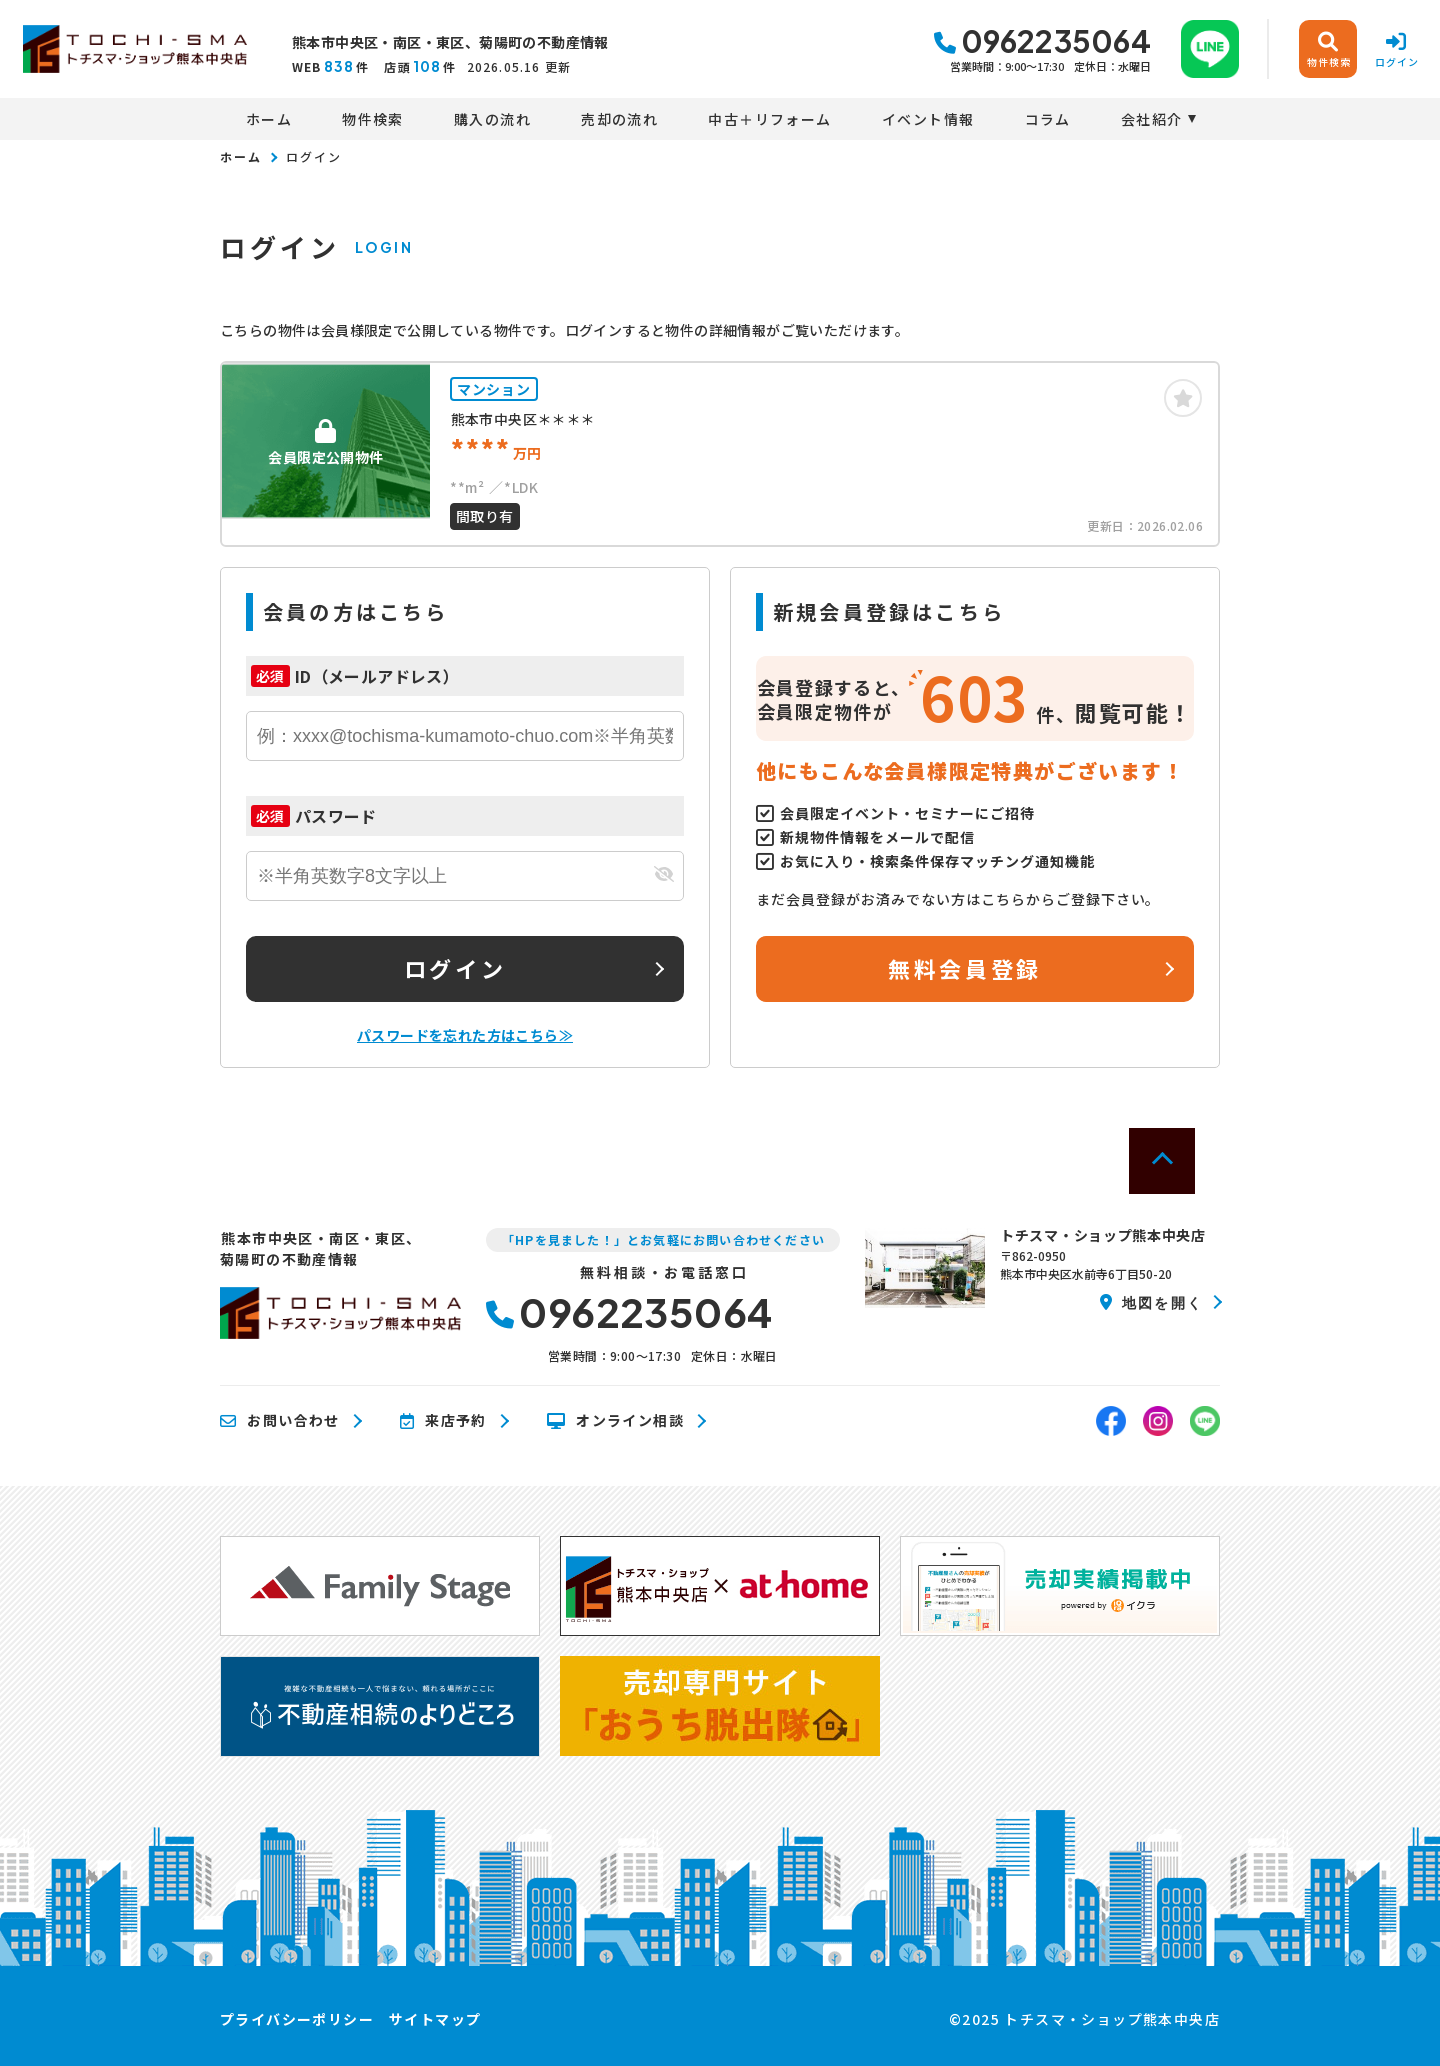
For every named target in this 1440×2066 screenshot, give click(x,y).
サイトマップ (435, 2019)
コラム (1048, 119)
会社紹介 (1152, 119)
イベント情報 (928, 119)
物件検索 (373, 119)
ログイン (455, 968)
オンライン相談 (615, 1421)
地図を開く (1151, 1302)
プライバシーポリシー (297, 2019)
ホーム (269, 119)
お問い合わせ (280, 1421)
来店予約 (443, 1421)
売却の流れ (619, 119)
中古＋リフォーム (769, 119)
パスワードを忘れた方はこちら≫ (465, 1035)
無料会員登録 (964, 968)
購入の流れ (492, 119)
